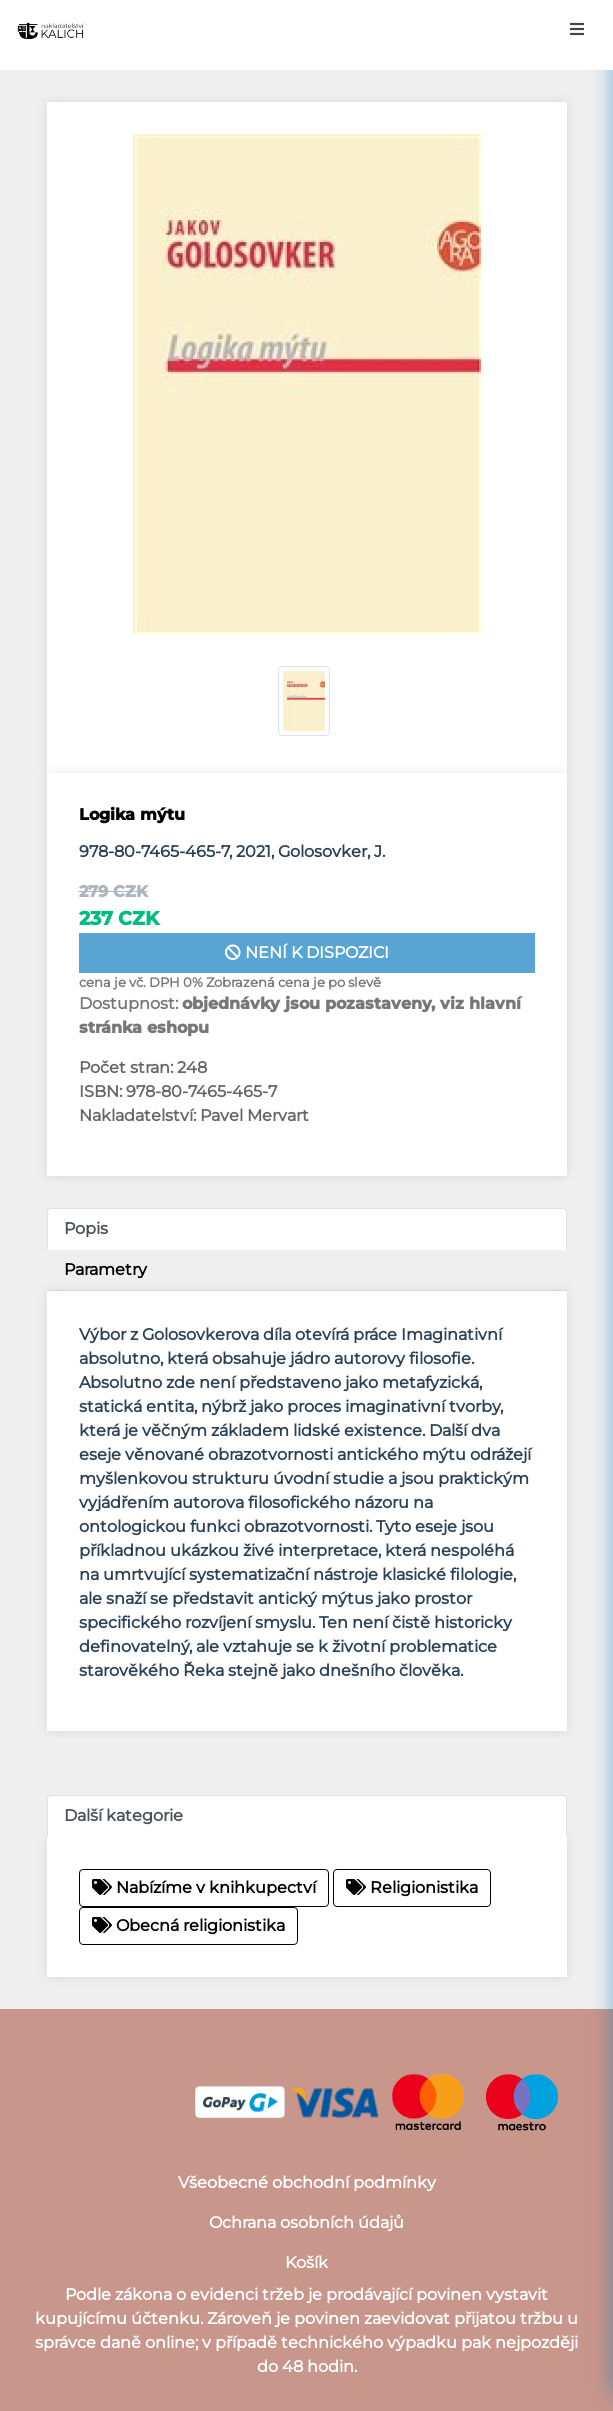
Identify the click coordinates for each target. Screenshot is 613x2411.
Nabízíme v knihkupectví (204, 1887)
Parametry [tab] (105, 1269)
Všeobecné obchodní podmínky (307, 2182)
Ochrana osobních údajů (306, 2222)
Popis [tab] (86, 1228)
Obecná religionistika (188, 1925)
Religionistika (412, 1887)
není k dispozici (307, 952)
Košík (306, 2262)
